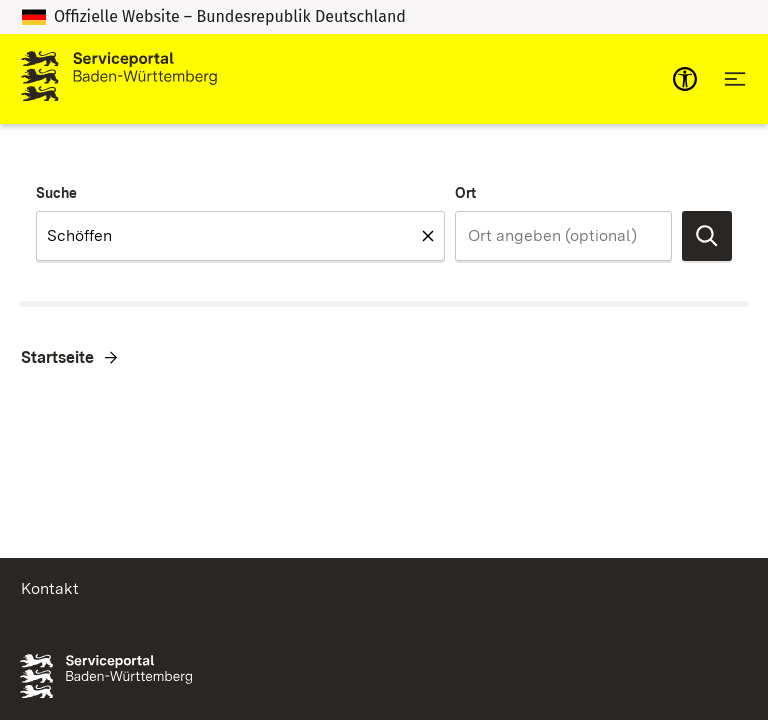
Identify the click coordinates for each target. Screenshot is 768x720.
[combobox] (240, 236)
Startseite (57, 357)
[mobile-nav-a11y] (685, 79)
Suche (56, 193)
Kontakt (50, 588)
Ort (465, 193)
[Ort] (563, 236)
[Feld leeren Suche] (428, 236)
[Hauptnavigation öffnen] (735, 79)
